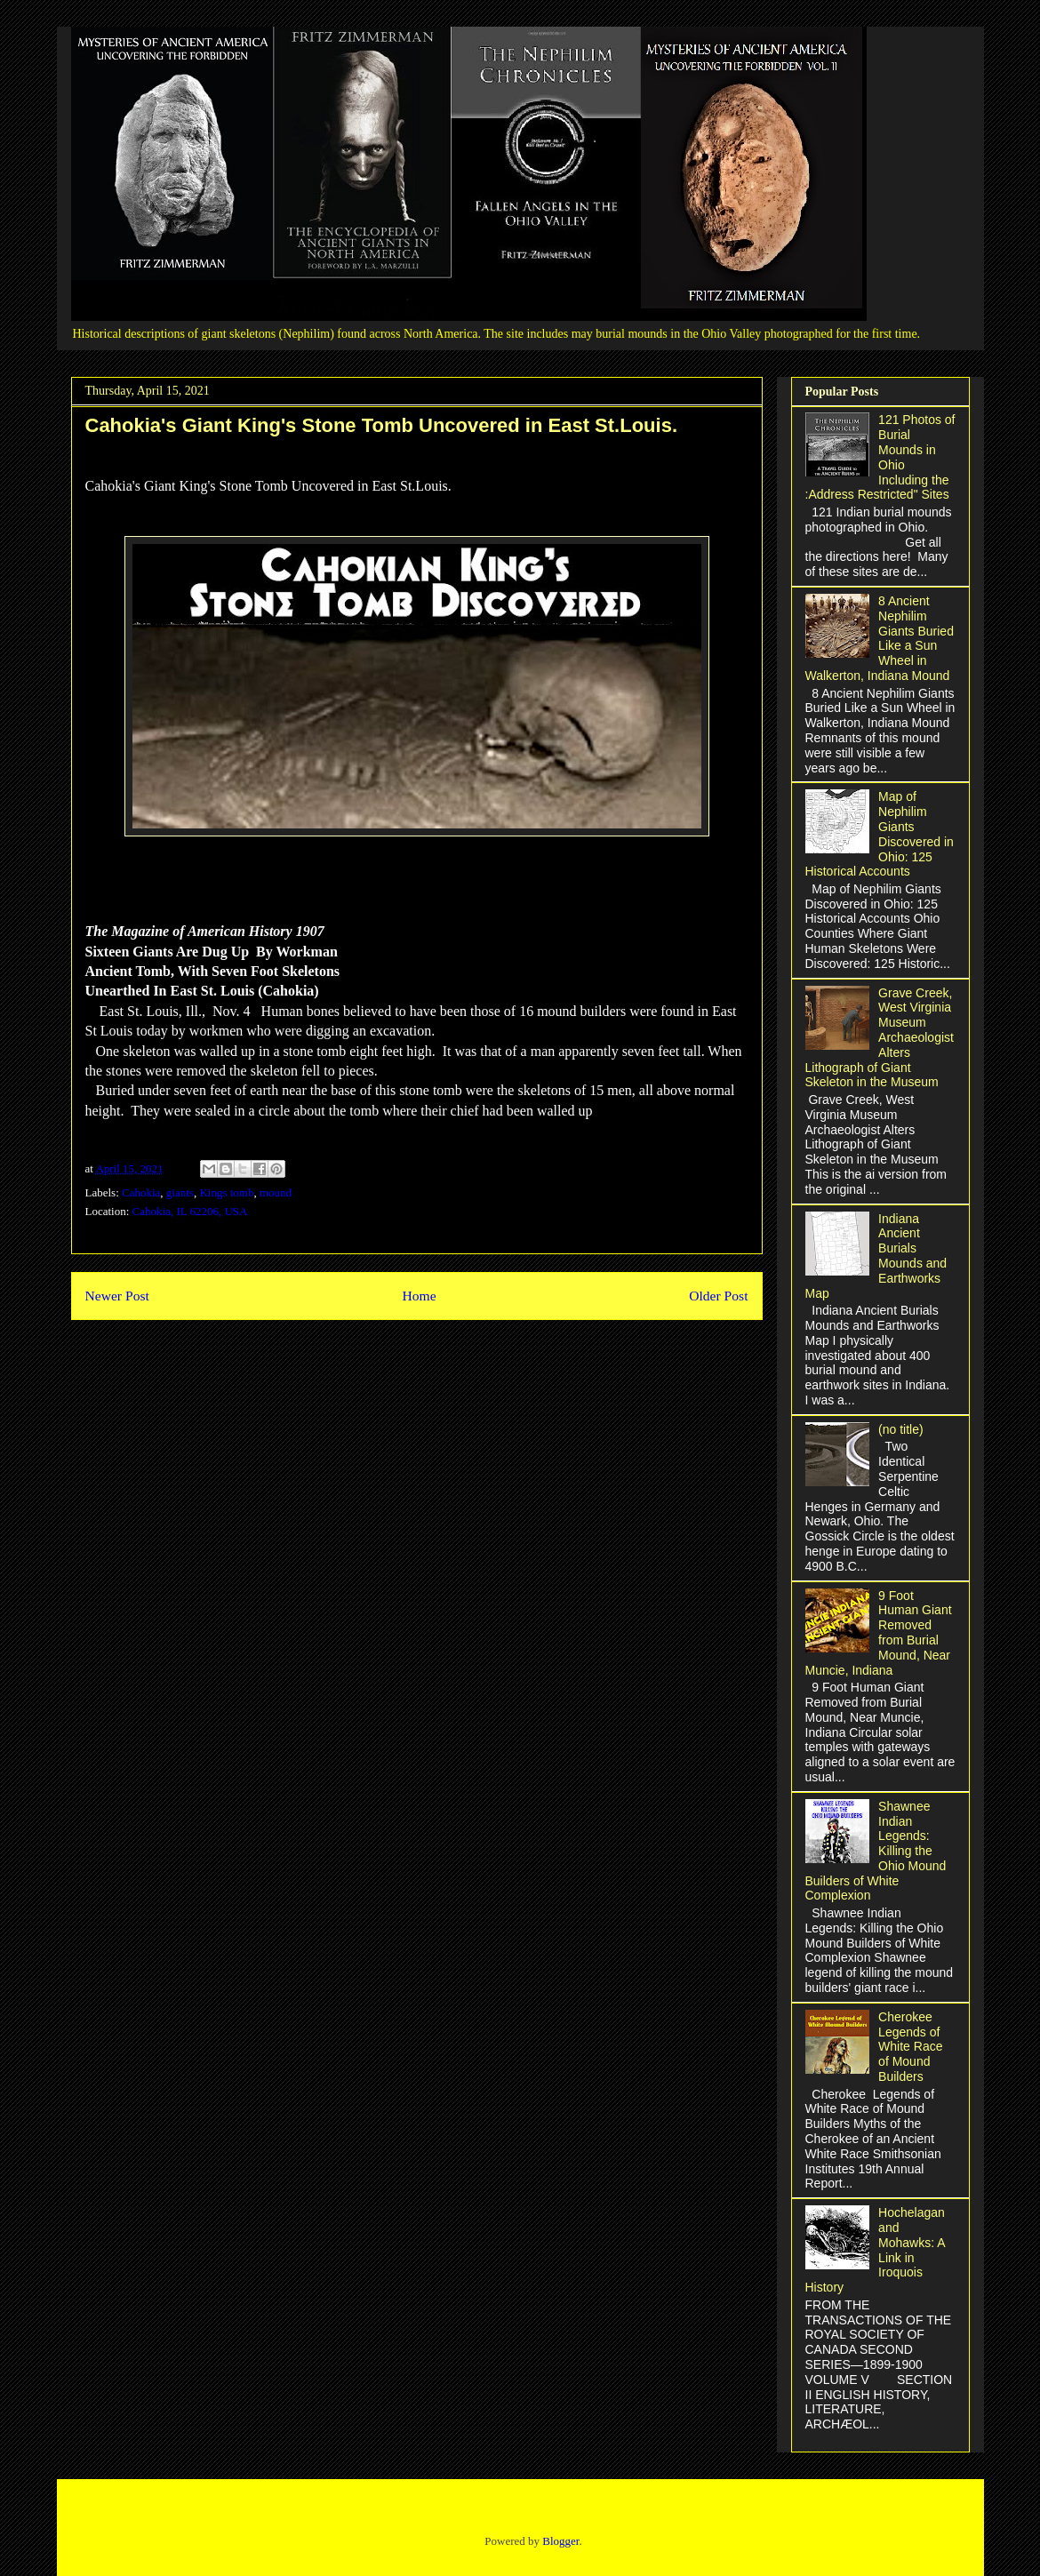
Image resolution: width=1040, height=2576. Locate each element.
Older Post (718, 1295)
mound (276, 1192)
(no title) (901, 1429)
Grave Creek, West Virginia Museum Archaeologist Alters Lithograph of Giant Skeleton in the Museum (879, 1038)
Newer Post (117, 1295)
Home (419, 1295)
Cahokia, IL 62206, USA (190, 1211)
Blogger (560, 2541)
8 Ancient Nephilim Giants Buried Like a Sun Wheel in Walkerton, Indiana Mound (879, 638)
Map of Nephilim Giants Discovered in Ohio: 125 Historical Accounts (879, 833)
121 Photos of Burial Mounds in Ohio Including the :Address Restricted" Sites (880, 456)
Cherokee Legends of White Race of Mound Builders (910, 2047)
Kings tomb (226, 1192)
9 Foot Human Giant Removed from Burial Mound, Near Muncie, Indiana (878, 1632)
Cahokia (141, 1192)
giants (180, 1192)
